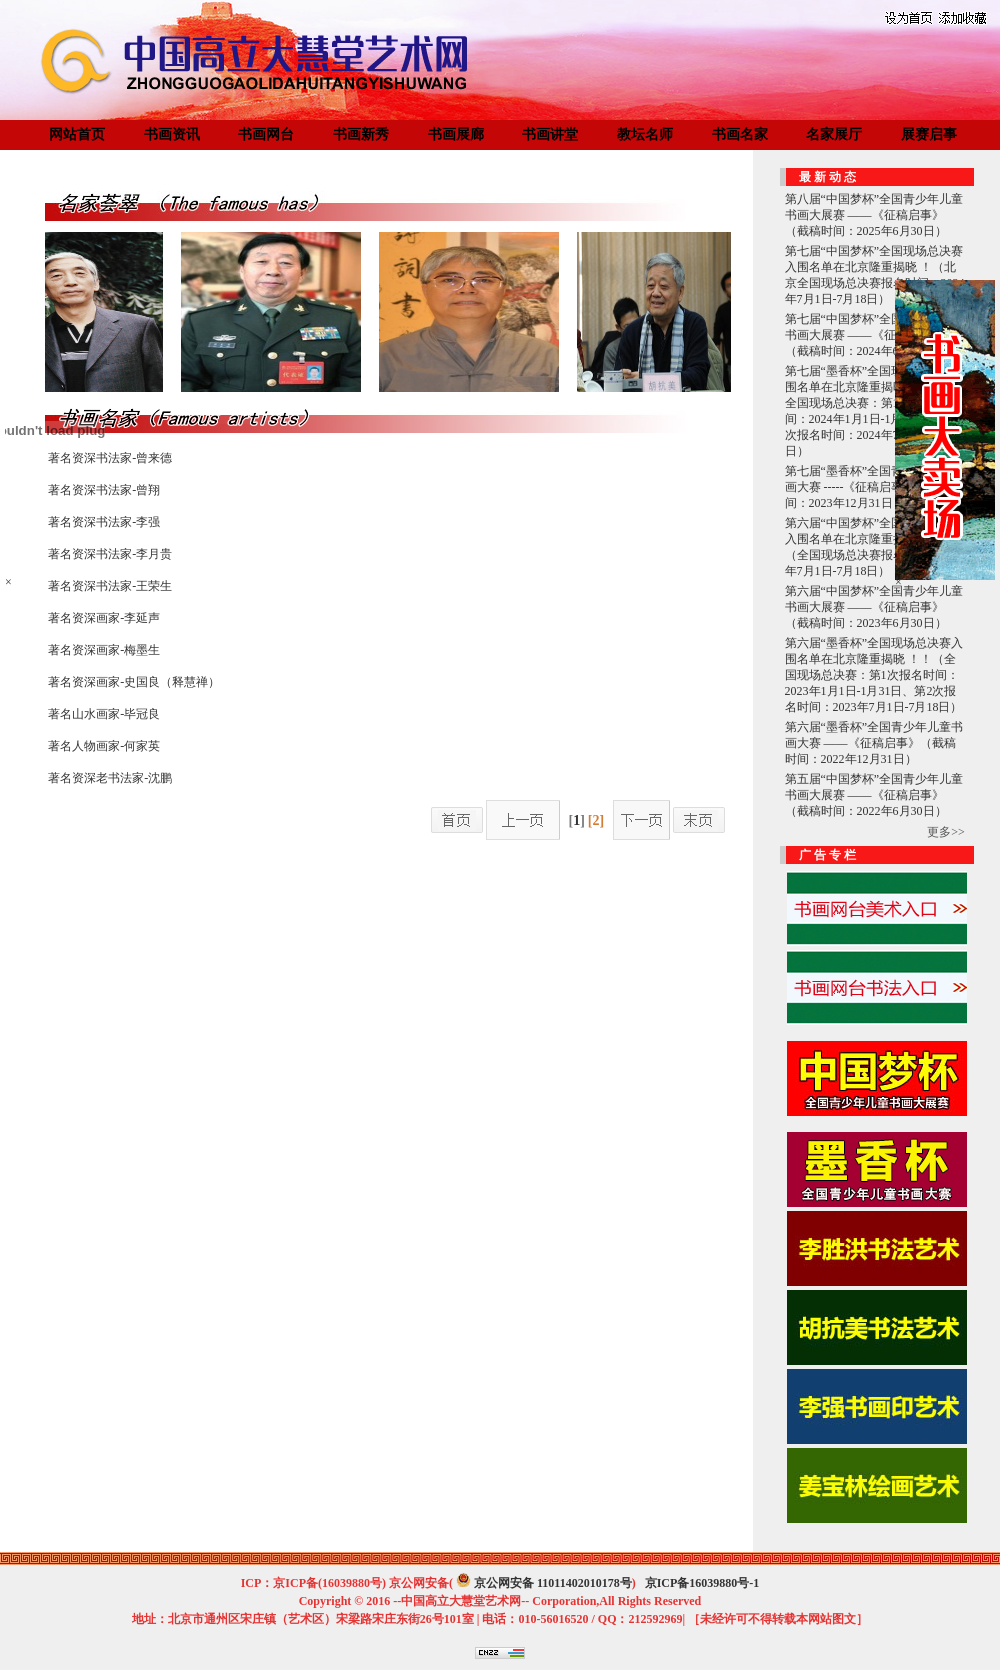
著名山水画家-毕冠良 (104, 714)
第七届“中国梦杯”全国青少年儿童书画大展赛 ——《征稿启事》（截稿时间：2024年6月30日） (874, 335)
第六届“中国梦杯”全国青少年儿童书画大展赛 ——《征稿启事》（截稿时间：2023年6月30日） (874, 607)
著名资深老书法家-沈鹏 (110, 778)
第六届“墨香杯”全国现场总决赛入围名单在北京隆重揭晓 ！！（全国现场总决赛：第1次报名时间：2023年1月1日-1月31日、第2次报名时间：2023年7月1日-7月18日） (874, 675)
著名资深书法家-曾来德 (110, 458)
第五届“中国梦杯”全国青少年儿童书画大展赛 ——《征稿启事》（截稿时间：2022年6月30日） (874, 795)
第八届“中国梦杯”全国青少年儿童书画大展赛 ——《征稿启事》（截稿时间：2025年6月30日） (874, 215)
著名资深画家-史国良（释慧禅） (134, 682)
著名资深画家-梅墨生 (104, 650)
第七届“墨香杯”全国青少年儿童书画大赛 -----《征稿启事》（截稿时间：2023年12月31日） (874, 487)
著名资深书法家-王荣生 (110, 586)
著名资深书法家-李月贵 (110, 554)
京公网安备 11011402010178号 (553, 1583)
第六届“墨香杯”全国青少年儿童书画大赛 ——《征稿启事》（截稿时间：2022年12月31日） (874, 743)
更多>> (946, 832)
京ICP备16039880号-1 (702, 1583)
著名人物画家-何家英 (104, 746)
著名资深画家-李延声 (104, 618)
